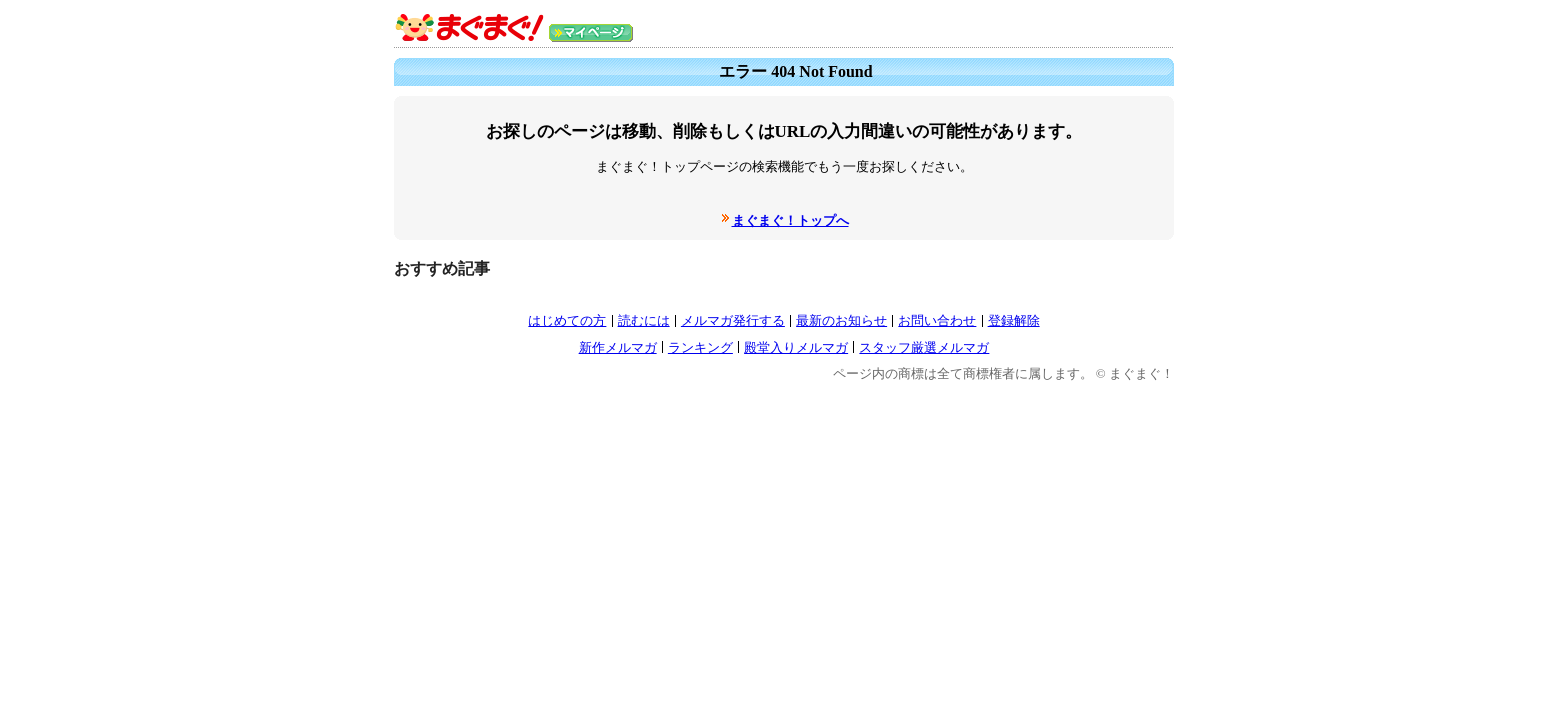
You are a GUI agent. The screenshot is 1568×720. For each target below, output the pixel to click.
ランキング (700, 347)
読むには (644, 320)
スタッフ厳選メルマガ (924, 347)
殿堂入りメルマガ (796, 347)
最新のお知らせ (841, 320)
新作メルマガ (618, 347)
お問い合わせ (937, 320)
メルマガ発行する (733, 320)
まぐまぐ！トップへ (790, 220)
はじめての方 (567, 320)
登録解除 (1014, 320)
